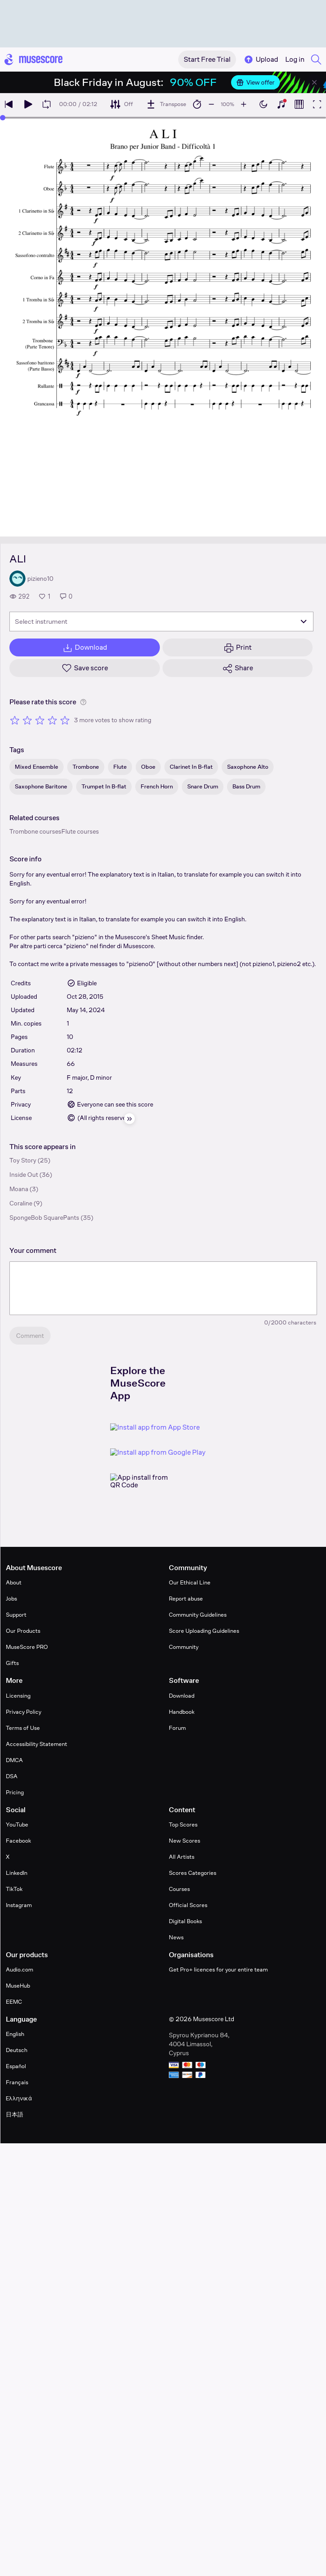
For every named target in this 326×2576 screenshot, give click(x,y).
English (15, 2034)
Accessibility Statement (36, 1744)
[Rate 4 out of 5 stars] (52, 720)
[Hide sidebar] (129, 1118)
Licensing (18, 1695)
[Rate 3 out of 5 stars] (39, 720)
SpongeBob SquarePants (44, 1217)
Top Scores (183, 1824)
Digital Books (185, 1921)
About (13, 1582)
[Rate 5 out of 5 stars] (65, 720)
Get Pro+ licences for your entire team (218, 1969)
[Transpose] (166, 104)
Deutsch (16, 2050)
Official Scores (188, 1905)
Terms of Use (23, 1727)
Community (183, 1647)
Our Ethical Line (189, 1582)
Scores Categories (192, 1872)
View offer (255, 82)
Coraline (20, 1203)
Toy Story (22, 1160)
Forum (177, 1727)
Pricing (15, 1792)
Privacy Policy (23, 1711)
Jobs (11, 1598)
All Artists (181, 1856)
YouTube (17, 1824)
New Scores (184, 1840)
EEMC (14, 2001)
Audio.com (19, 1969)
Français (17, 2082)
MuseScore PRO (27, 1647)
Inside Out (23, 1174)
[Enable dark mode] (263, 104)
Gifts (12, 1663)
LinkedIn (16, 1872)
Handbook (181, 1711)
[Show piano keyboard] (281, 104)
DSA (11, 1776)
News (176, 1937)
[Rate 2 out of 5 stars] (27, 720)
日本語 (14, 2114)
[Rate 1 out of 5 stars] (14, 720)
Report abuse (186, 1598)
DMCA (14, 1760)
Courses (179, 1889)
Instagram (19, 1905)
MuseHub (18, 1985)
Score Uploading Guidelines (204, 1630)
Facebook (18, 1840)
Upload (260, 59)
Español (16, 2066)
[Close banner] (314, 82)
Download (181, 1695)
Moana (18, 1188)
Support (16, 1614)
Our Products (23, 1630)
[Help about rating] (83, 702)
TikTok (14, 1889)
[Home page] (33, 59)
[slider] (2, 117)
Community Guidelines (198, 1614)
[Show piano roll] (299, 104)
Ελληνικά (19, 2098)
